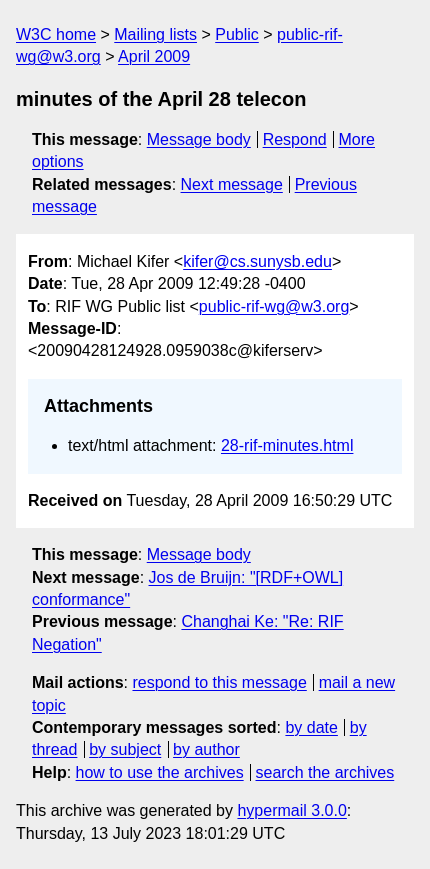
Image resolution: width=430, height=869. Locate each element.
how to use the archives (160, 772)
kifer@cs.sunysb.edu (257, 261)
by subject (125, 749)
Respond (295, 139)
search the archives (325, 772)
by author (206, 749)
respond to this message (219, 682)
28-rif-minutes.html (287, 445)
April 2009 (154, 56)
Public (237, 34)
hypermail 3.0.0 (291, 810)
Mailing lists (155, 34)
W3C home (56, 34)
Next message (232, 184)
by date (311, 727)
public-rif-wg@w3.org (274, 306)
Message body (199, 139)
